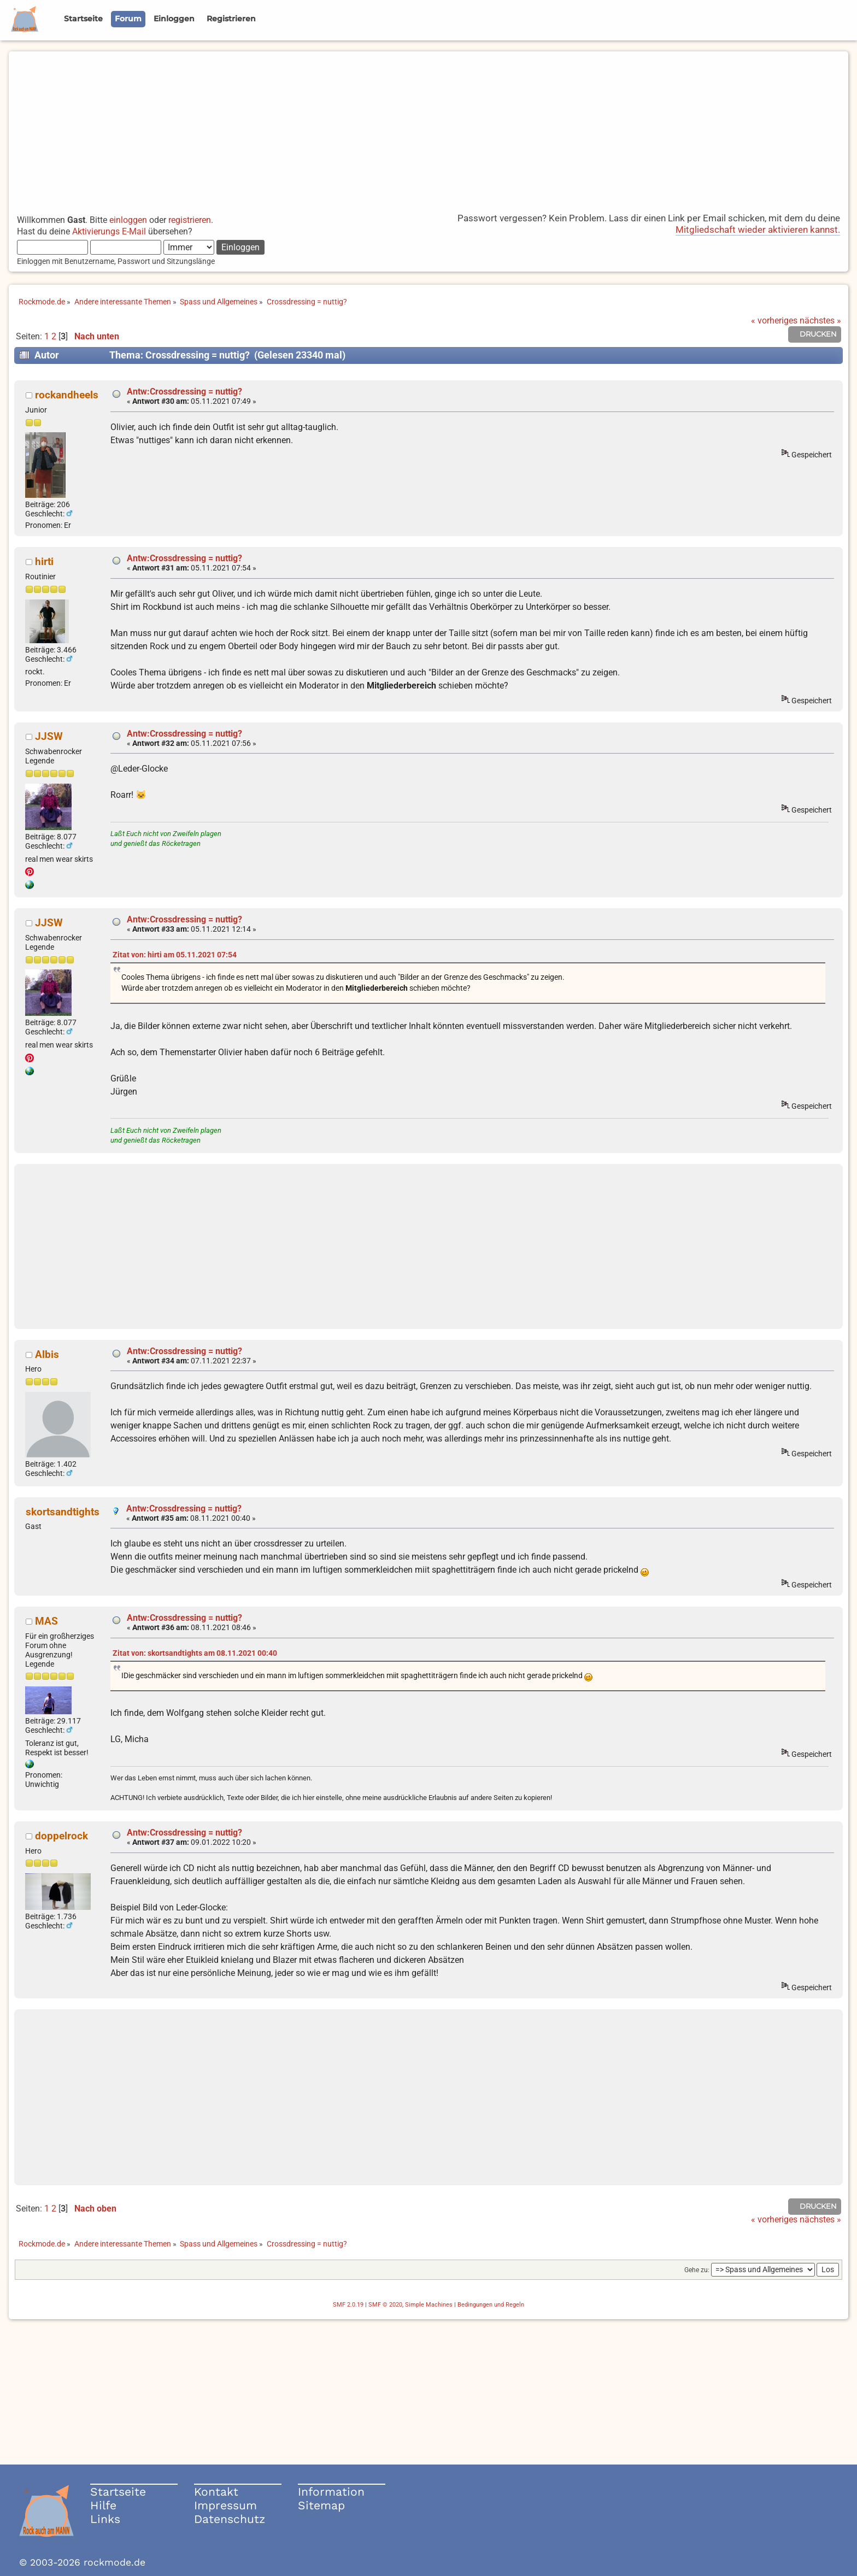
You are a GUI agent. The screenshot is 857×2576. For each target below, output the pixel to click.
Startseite (118, 2491)
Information (331, 2491)
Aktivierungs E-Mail (109, 231)
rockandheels (66, 395)
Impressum (225, 2505)
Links (105, 2519)
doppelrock (61, 1836)
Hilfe (103, 2505)
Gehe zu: (696, 2270)
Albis (47, 1354)
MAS (46, 1621)
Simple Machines (429, 2304)
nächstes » (820, 320)
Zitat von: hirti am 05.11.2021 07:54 (175, 955)
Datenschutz (229, 2519)
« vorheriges (774, 320)
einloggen (128, 220)
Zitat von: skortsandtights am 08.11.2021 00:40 (195, 1653)
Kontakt (216, 2491)
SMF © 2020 (385, 2304)
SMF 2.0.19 (348, 2304)
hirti (44, 561)
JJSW (49, 736)
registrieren (189, 220)
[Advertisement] (428, 127)
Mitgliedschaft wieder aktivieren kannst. (758, 229)
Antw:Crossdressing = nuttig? (184, 391)
